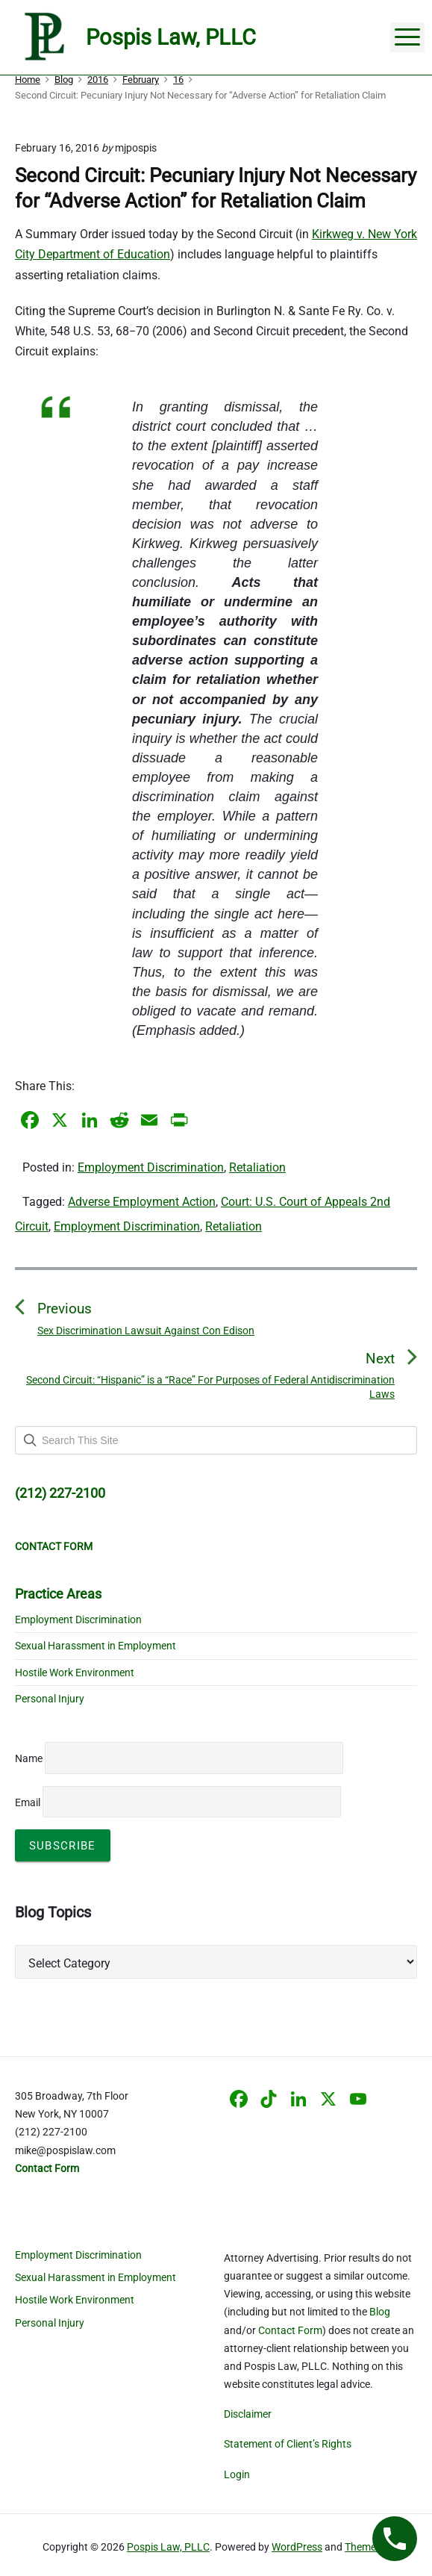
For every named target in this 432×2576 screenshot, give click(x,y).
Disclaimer (248, 2414)
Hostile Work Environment (74, 1673)
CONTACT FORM (54, 1546)
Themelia (365, 2547)
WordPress (297, 2547)
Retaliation (257, 1167)
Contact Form (290, 2330)
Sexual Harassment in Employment (95, 1646)
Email (178, 1802)
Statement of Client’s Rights (287, 2444)
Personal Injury (49, 1699)
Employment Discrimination (151, 1167)
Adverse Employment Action (142, 1202)
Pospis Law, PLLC (168, 2547)
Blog (379, 2312)
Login (237, 2474)
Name (29, 1758)
